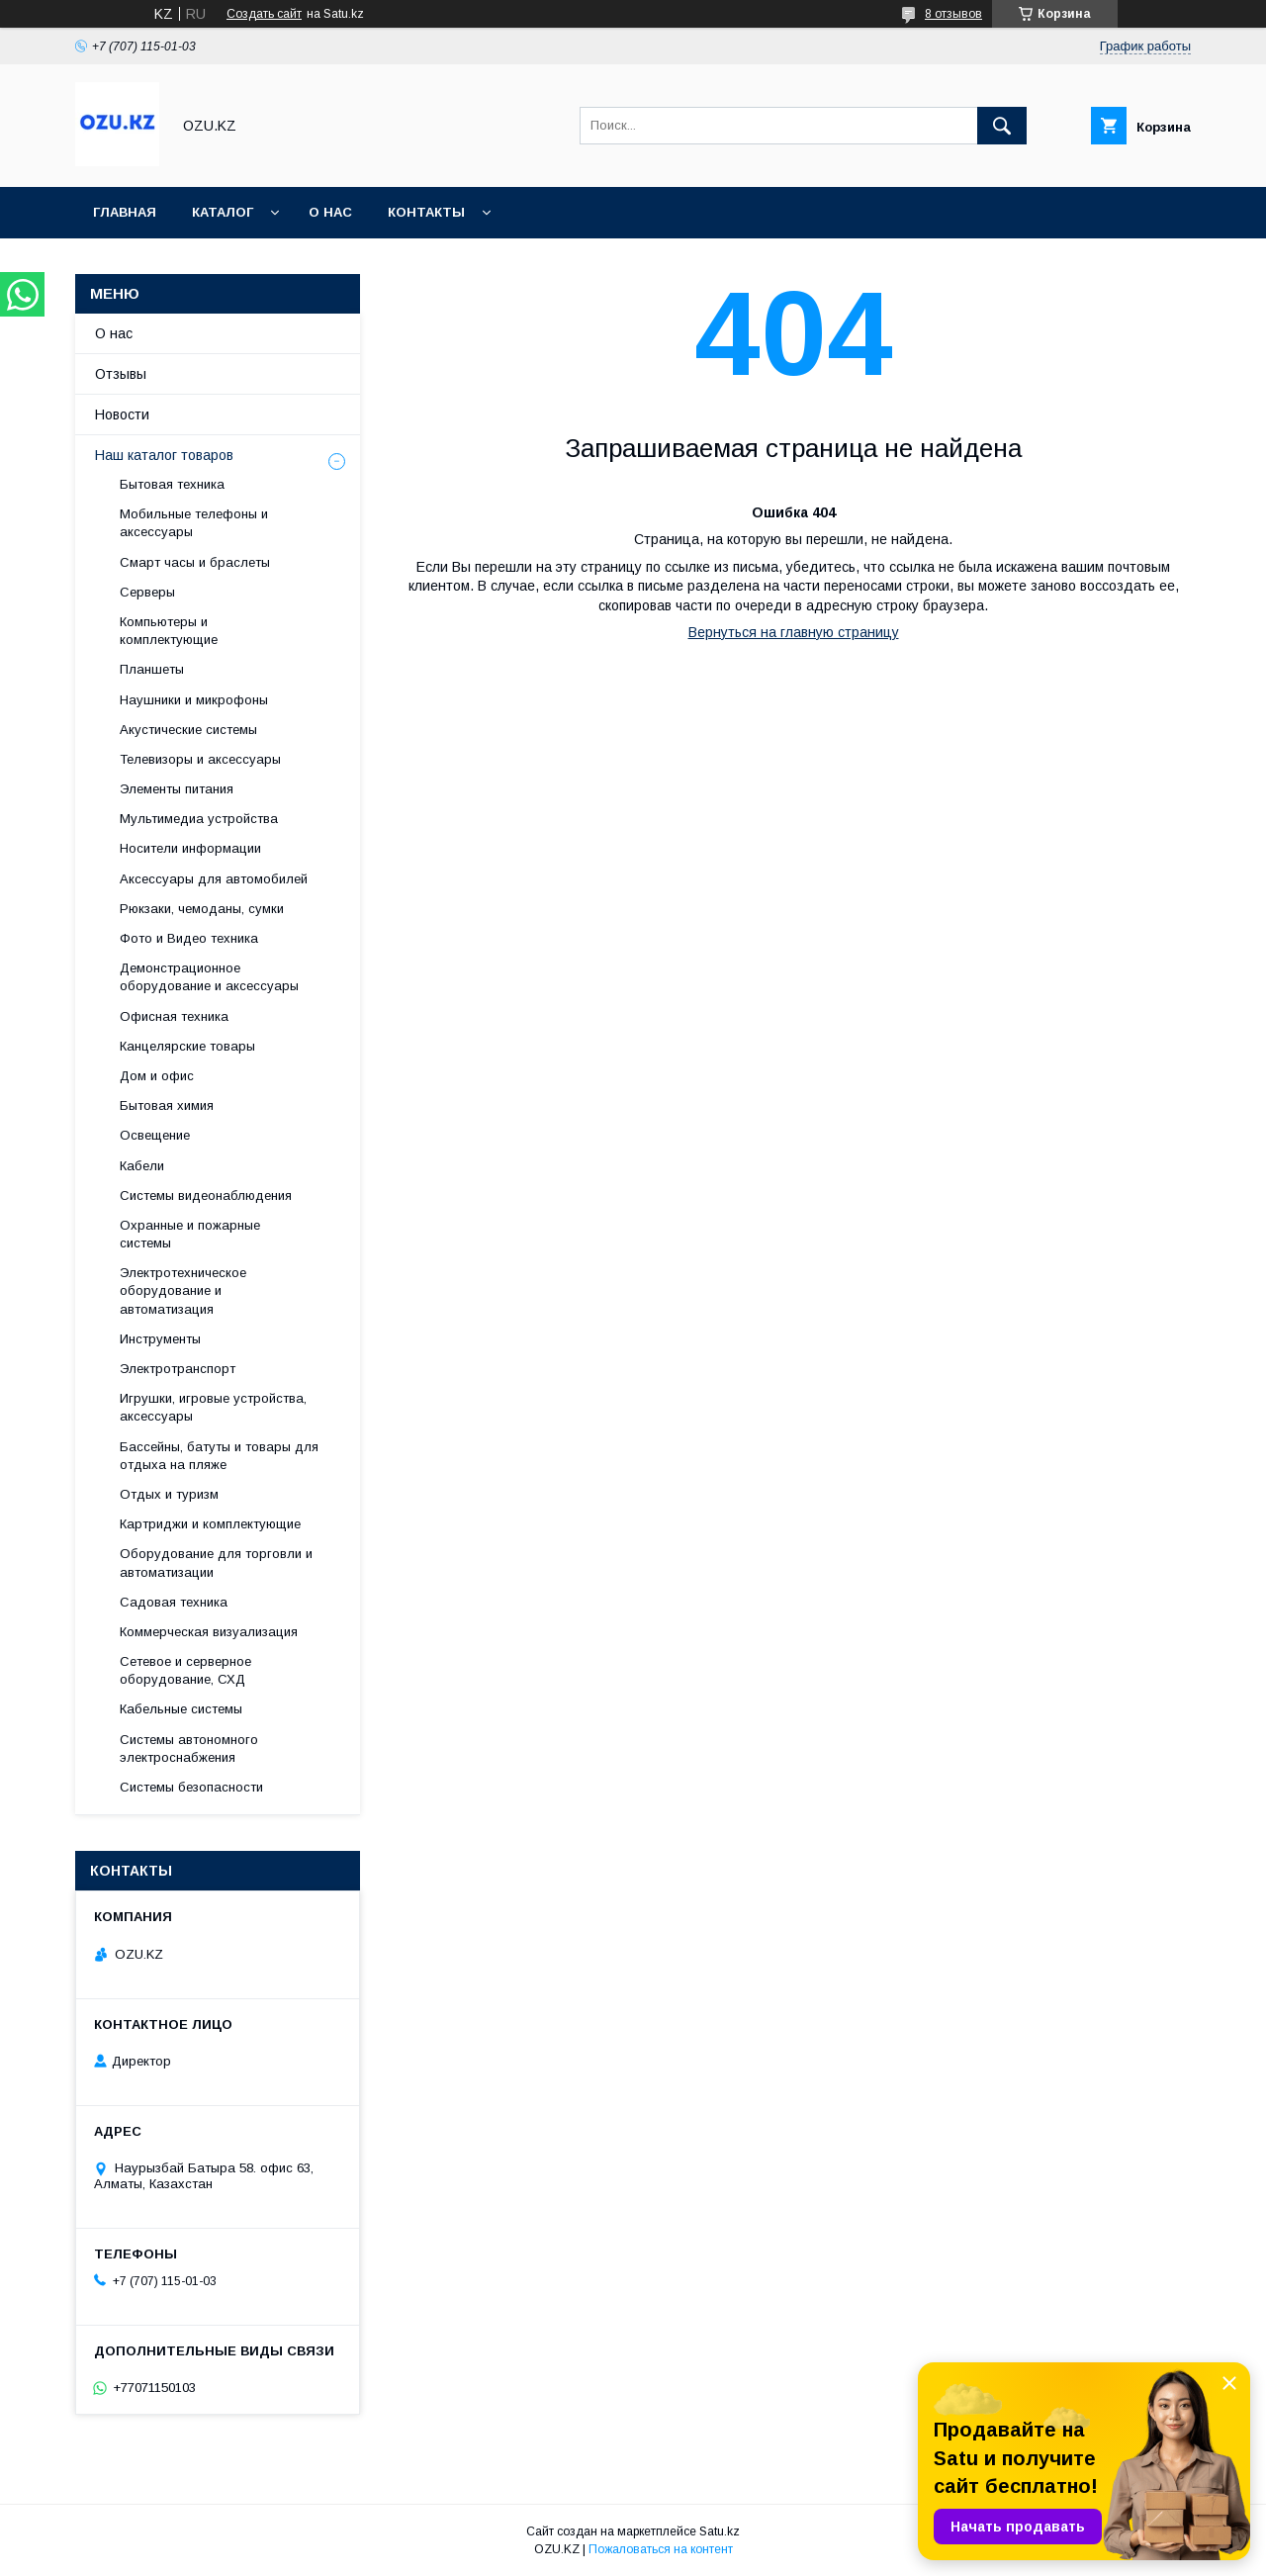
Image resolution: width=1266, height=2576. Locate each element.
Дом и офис (157, 1075)
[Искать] (1002, 125)
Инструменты (160, 1339)
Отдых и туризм (169, 1494)
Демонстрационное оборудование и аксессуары (209, 977)
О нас (330, 212)
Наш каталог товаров (164, 455)
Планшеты (152, 669)
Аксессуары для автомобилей (214, 879)
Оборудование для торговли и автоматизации (216, 1562)
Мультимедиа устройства (199, 818)
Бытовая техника (172, 484)
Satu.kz (719, 2531)
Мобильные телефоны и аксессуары (194, 522)
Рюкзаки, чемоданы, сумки (202, 908)
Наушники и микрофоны (194, 699)
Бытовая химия (167, 1105)
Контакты (426, 212)
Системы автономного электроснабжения (189, 1748)
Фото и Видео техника (189, 938)
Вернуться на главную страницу (793, 632)
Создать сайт (264, 14)
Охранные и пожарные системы (190, 1234)
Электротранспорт (177, 1368)
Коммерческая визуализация (209, 1631)
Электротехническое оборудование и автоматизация (183, 1290)
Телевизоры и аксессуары (200, 759)
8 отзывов (953, 14)
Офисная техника (174, 1016)
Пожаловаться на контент (660, 2549)
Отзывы (120, 374)
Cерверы (147, 592)
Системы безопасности (191, 1787)
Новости (122, 414)
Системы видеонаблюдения (206, 1195)
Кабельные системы (181, 1709)
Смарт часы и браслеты (195, 562)
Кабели (142, 1165)
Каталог (222, 212)
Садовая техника (173, 1602)
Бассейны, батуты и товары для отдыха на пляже (219, 1455)
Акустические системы (188, 729)
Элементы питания (176, 789)
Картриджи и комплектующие (210, 1524)
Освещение (155, 1135)
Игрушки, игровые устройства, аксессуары (213, 1407)
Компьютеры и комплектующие (169, 630)
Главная (124, 212)
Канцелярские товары (187, 1046)
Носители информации (190, 848)
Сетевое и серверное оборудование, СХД (185, 1670)
